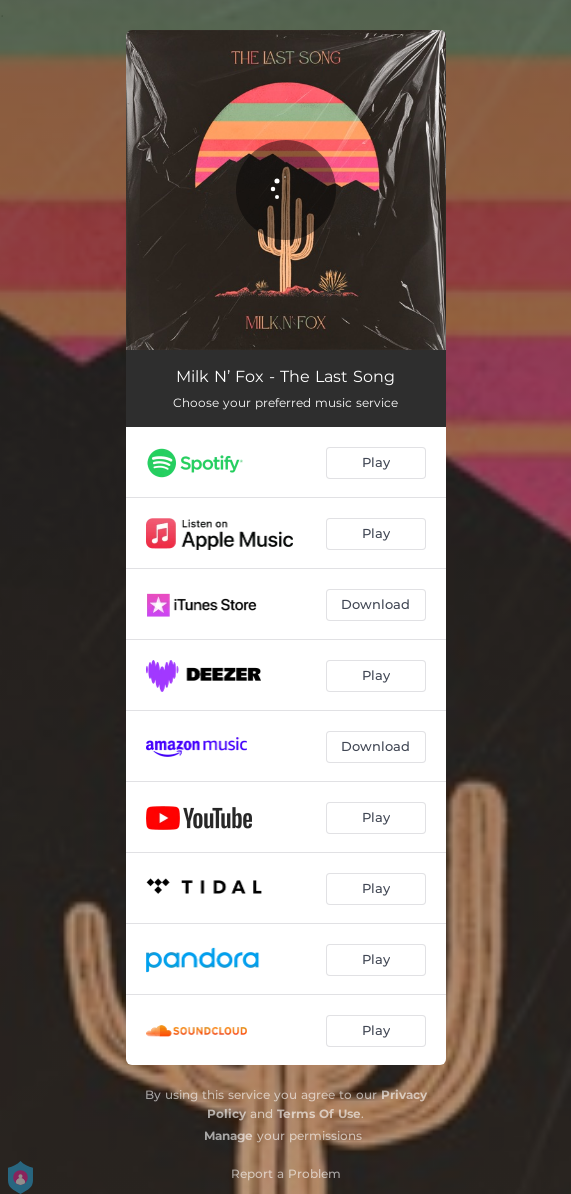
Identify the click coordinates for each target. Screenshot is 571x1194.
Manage (228, 1135)
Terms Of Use (319, 1113)
